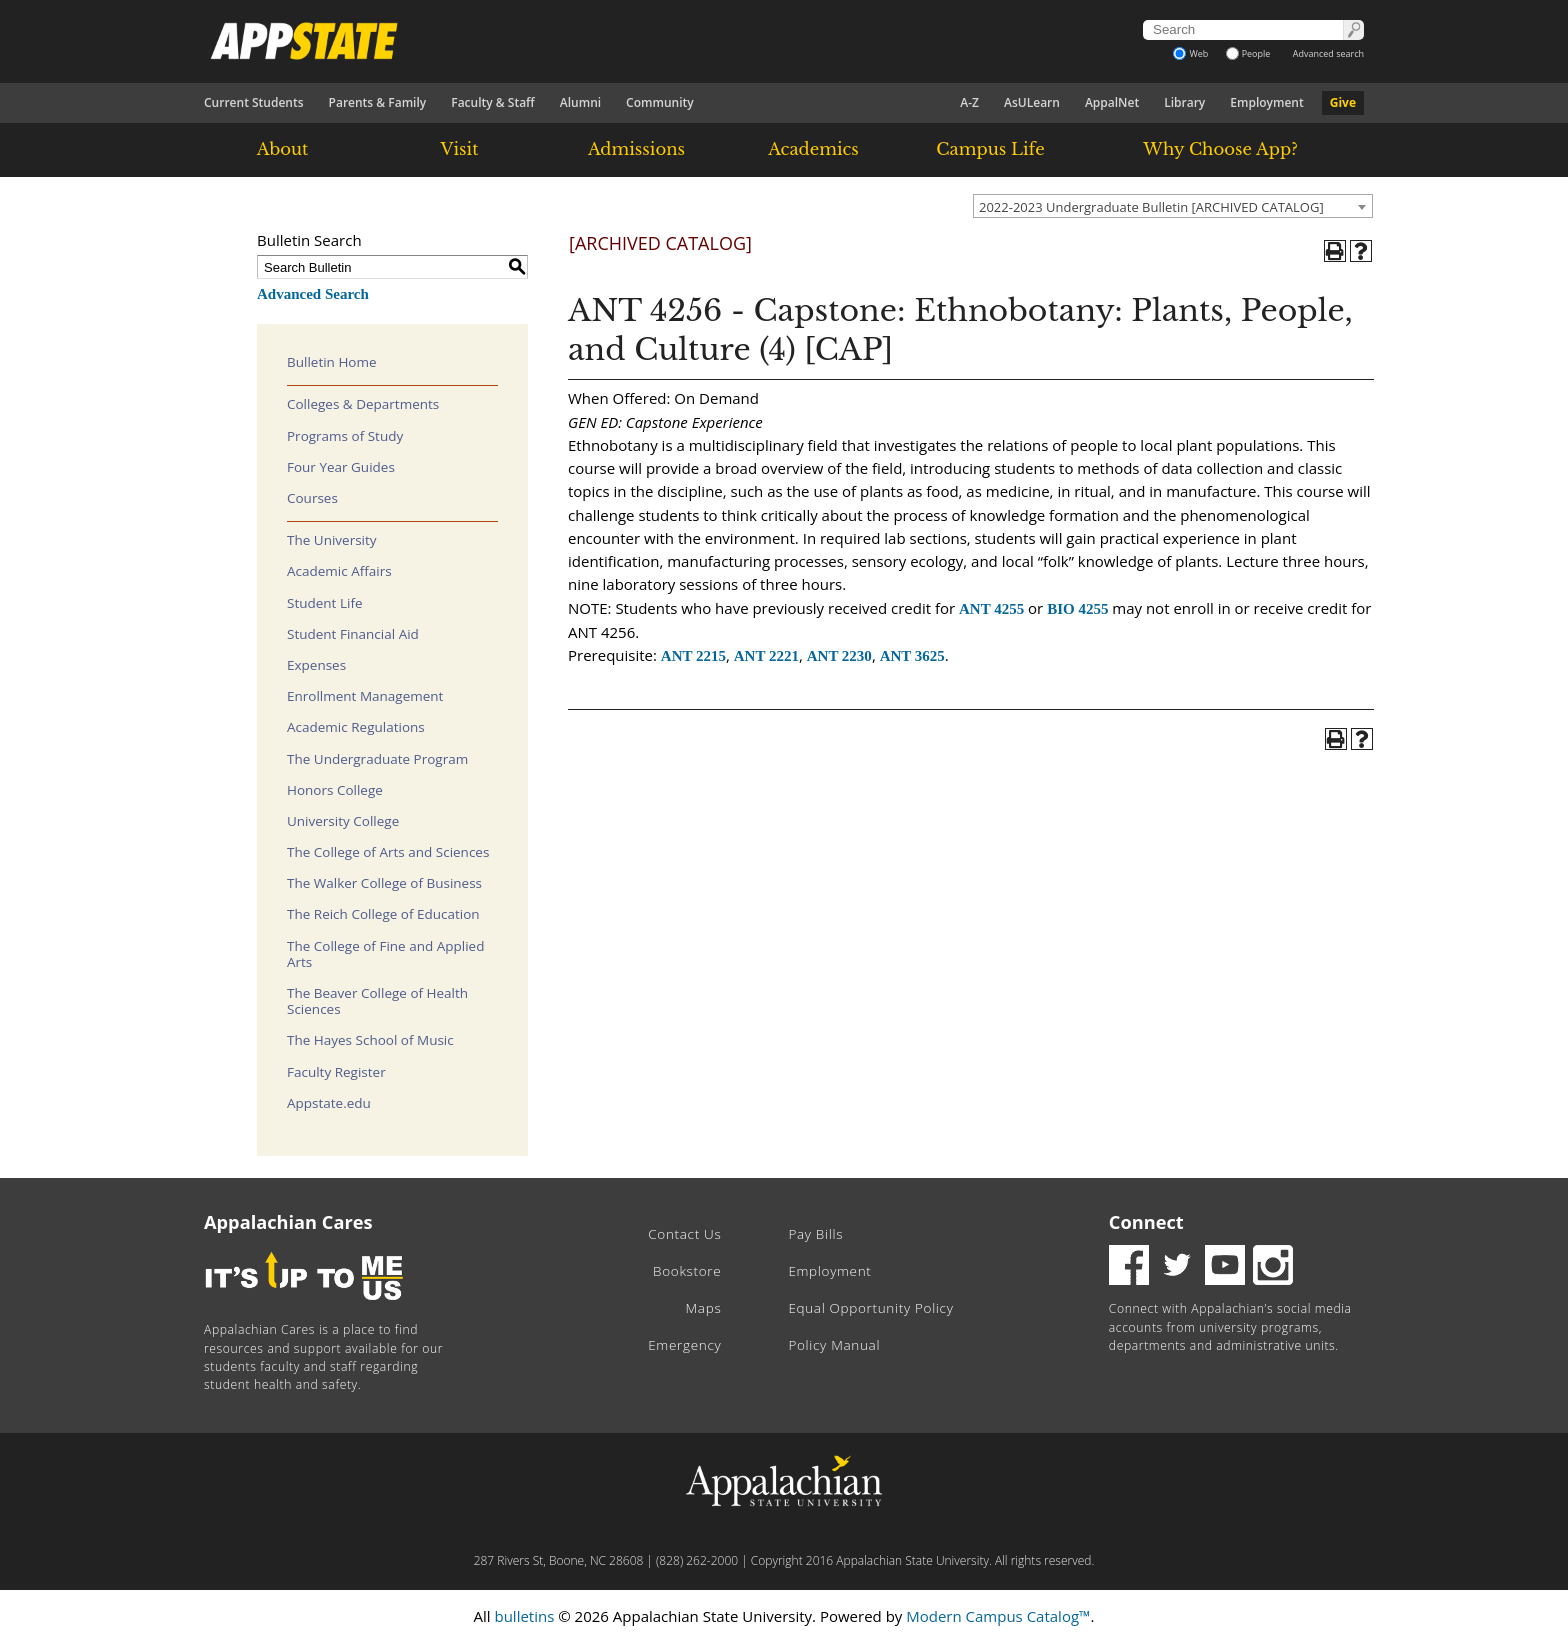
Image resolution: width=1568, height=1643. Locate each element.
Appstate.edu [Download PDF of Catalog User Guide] (329, 1103)
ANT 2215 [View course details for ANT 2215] (693, 656)
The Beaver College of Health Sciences (377, 1001)
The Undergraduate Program (377, 759)
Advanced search (1328, 53)
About (283, 149)
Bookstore (687, 1271)
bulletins (524, 1616)
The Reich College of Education (383, 914)
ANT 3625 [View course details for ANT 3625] (912, 656)
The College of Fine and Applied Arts (385, 954)
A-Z (969, 102)
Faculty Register (336, 1072)
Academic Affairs (339, 571)
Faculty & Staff (493, 102)
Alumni (580, 102)
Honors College (335, 790)
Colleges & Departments (363, 404)
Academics (813, 149)
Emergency (684, 1345)
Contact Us (684, 1234)
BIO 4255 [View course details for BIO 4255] (1077, 609)
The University (332, 540)
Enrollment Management (365, 696)
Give (1343, 102)
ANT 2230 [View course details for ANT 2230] (839, 656)
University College (343, 821)
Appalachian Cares (288, 1222)
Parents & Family (378, 102)
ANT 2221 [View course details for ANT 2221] (766, 656)
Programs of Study (345, 436)
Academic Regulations (356, 727)
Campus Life (990, 149)
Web (1190, 53)
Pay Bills (815, 1234)
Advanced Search (313, 294)
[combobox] (1173, 206)
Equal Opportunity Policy (870, 1308)
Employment (1266, 102)
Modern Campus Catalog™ (998, 1616)
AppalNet (1112, 102)
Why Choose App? (1220, 149)
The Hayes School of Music (370, 1040)
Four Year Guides (341, 467)
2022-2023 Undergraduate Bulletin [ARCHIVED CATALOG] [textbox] (1151, 207)
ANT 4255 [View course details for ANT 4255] (991, 609)
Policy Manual (834, 1345)
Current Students (254, 102)
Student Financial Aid (353, 634)
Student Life (325, 603)
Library (1184, 102)
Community (660, 102)
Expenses (316, 665)
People (1248, 53)
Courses (312, 498)
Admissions (636, 149)
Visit (460, 149)
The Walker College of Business (384, 883)
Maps (704, 1308)
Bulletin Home (332, 362)
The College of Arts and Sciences (388, 852)
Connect (1146, 1222)
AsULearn (1032, 102)
